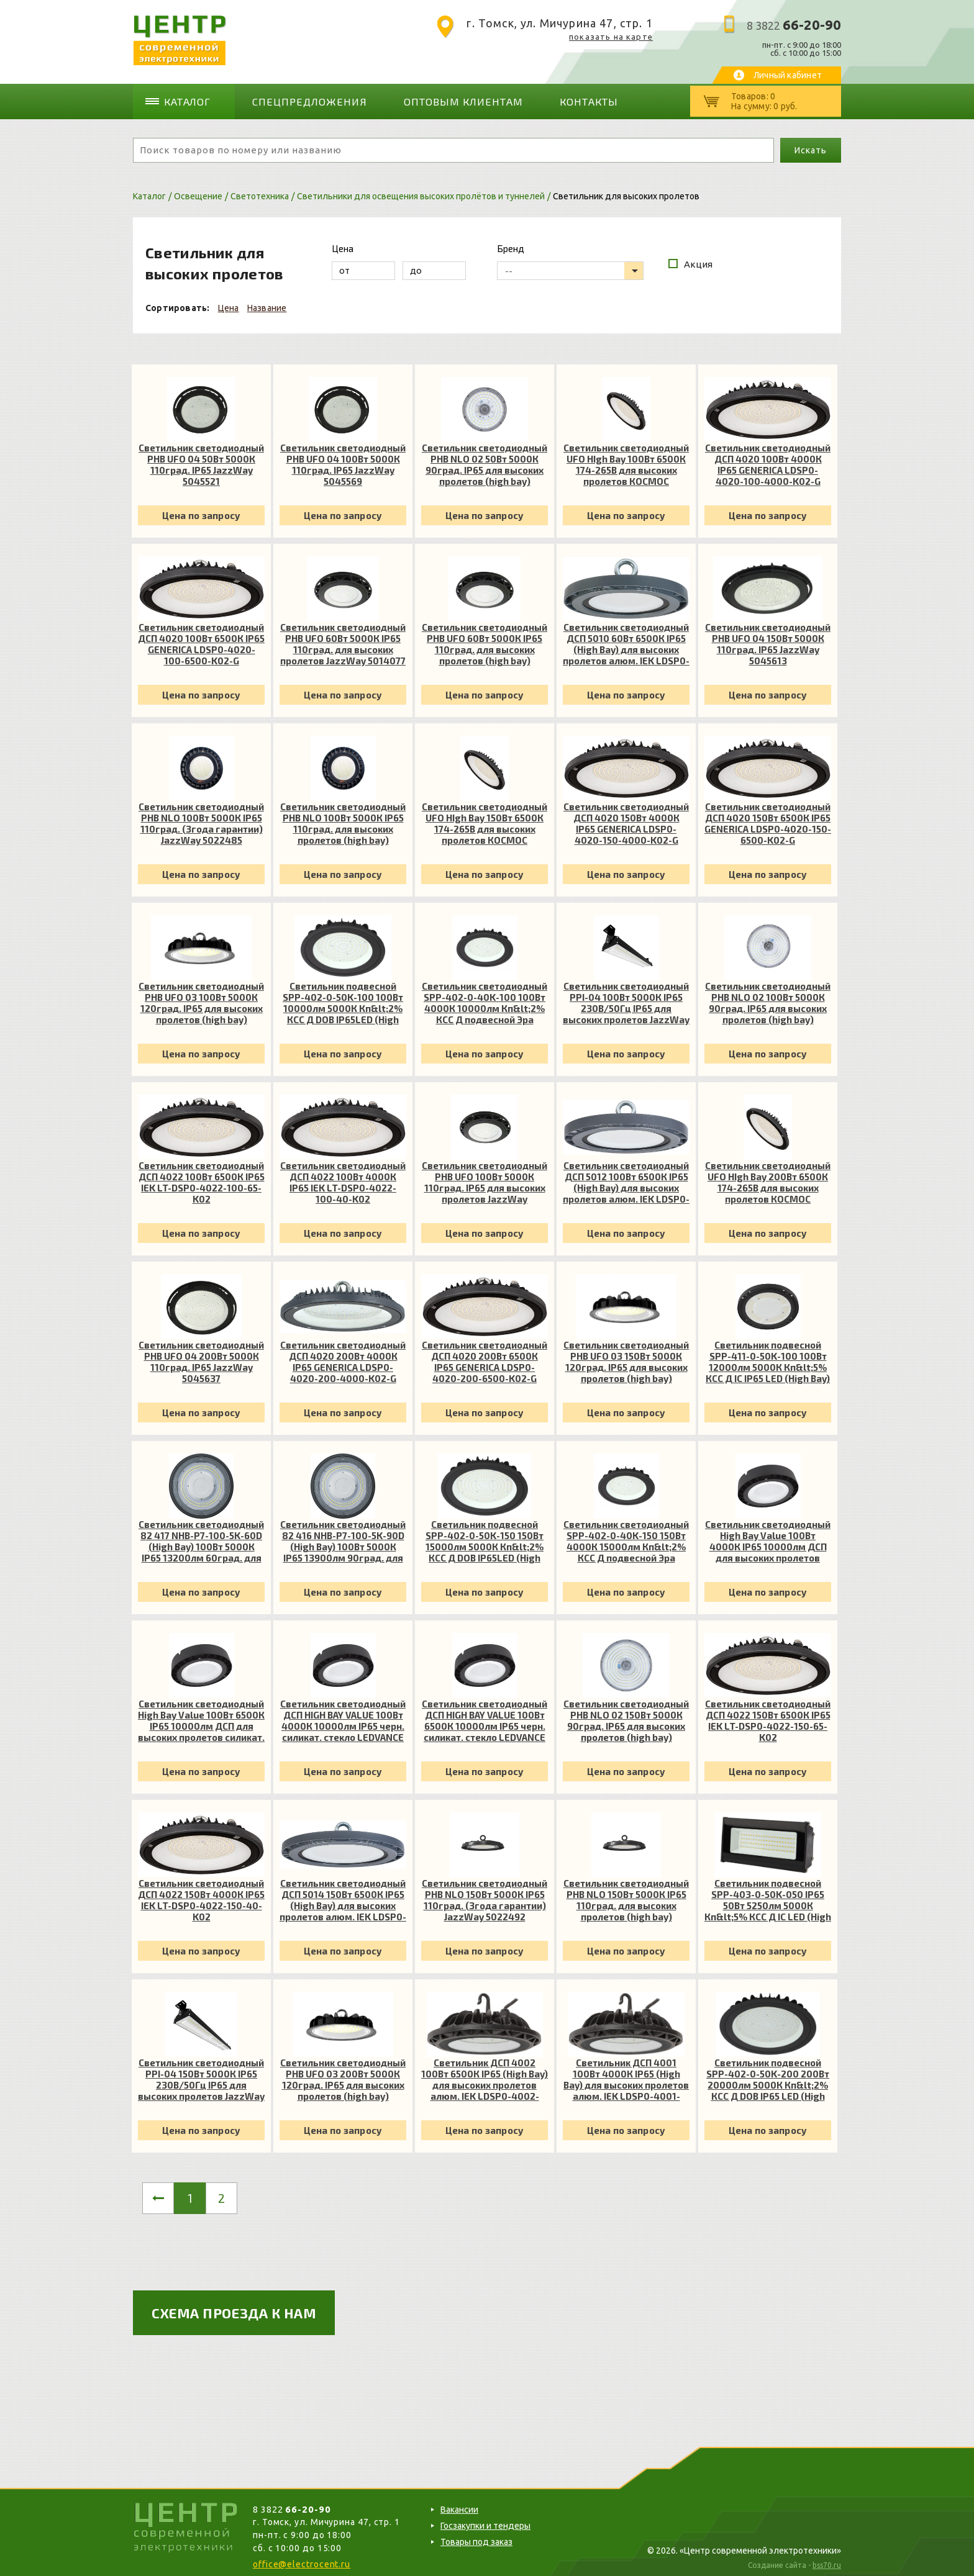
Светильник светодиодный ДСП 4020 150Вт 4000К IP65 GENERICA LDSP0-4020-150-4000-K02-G (626, 819)
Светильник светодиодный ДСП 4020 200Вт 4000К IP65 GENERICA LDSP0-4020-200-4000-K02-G (343, 1357)
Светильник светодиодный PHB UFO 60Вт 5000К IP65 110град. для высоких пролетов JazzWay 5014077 (343, 639)
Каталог (192, 99)
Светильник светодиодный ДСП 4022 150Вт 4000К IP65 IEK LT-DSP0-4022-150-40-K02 (201, 1895)
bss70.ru (826, 2561)
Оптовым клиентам (439, 99)
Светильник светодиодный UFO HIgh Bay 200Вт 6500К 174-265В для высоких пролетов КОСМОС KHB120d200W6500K (768, 1177)
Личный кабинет (787, 75)
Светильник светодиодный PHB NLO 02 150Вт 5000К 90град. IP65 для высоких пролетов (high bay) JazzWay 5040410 (626, 1716)
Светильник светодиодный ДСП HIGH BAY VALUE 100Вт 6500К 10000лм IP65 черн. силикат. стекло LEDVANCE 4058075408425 (484, 1716)
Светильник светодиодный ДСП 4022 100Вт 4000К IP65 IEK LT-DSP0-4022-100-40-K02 (343, 1177)
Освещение (198, 192)
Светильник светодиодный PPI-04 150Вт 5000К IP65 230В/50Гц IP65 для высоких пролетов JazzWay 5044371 (201, 2075)
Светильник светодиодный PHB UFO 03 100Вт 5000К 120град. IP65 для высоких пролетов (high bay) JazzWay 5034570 (201, 998)
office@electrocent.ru (301, 2560)
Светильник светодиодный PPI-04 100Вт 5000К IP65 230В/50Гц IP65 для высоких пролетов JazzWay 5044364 (626, 998)
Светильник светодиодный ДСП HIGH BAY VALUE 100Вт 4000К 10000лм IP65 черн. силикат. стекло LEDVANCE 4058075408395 (343, 1716)
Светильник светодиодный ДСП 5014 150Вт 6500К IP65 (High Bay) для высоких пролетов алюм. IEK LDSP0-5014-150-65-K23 (343, 1895)
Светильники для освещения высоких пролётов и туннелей (421, 192)
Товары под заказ (476, 2537)
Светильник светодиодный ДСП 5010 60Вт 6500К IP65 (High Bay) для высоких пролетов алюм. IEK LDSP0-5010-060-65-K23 (626, 639)
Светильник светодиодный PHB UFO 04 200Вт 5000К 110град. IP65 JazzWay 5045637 (201, 1357)
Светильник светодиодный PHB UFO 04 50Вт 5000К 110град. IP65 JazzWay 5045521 (201, 460)
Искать (810, 146)
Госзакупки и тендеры (485, 2521)
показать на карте (611, 36)
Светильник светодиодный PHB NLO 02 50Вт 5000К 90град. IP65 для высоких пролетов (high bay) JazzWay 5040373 (484, 460)
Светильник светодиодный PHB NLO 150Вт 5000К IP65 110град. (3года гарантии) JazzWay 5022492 (484, 1895)
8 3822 (794, 25)
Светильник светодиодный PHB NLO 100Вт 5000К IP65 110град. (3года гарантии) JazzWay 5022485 (201, 819)
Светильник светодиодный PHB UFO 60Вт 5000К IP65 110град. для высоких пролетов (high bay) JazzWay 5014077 (484, 639)
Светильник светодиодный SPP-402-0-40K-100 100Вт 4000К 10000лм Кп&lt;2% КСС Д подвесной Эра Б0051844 (484, 998)
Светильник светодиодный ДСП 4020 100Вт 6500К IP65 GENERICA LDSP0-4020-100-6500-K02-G (201, 639)
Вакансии (459, 2505)
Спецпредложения (303, 99)
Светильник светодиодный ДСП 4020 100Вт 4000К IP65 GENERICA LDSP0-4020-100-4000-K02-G (768, 460)
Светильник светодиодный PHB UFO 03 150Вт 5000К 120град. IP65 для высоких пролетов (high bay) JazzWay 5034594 (626, 1357)
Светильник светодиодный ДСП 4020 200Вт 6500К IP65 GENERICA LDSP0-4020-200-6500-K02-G (484, 1357)
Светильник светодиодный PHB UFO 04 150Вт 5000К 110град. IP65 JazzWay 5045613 (768, 639)
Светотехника (259, 192)
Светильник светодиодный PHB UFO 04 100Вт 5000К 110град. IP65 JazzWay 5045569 (343, 460)
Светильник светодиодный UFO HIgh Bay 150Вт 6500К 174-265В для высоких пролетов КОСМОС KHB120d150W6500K (484, 819)
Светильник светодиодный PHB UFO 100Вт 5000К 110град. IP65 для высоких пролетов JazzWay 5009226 (484, 1177)
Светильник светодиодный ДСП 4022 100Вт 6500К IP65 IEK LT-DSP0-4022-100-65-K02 (202, 1177)
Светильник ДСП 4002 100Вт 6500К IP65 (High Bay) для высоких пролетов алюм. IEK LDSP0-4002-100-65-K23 (484, 2075)
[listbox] (570, 266)
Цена (228, 304)
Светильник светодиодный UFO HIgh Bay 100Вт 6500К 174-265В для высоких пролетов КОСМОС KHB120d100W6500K (626, 460)
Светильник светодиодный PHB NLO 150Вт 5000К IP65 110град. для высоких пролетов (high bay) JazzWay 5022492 (626, 1895)
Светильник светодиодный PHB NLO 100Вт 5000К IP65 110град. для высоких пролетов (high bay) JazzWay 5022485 (343, 819)
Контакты (554, 99)
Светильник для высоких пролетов (626, 192)
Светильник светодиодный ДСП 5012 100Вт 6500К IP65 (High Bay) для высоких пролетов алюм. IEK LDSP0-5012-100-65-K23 (626, 1177)
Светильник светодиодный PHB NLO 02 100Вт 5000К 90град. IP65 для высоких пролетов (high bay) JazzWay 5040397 (768, 998)
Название (267, 304)
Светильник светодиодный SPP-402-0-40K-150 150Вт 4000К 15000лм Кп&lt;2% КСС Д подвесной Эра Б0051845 (626, 1536)
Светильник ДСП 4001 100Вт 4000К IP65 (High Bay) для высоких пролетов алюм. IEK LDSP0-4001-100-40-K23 (626, 2075)
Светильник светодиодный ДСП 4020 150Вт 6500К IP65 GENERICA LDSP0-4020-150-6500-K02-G (767, 819)
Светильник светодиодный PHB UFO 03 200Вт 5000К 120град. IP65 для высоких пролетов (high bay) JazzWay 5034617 (343, 2075)
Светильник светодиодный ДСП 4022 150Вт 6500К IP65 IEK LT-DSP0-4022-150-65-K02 (768, 1716)
